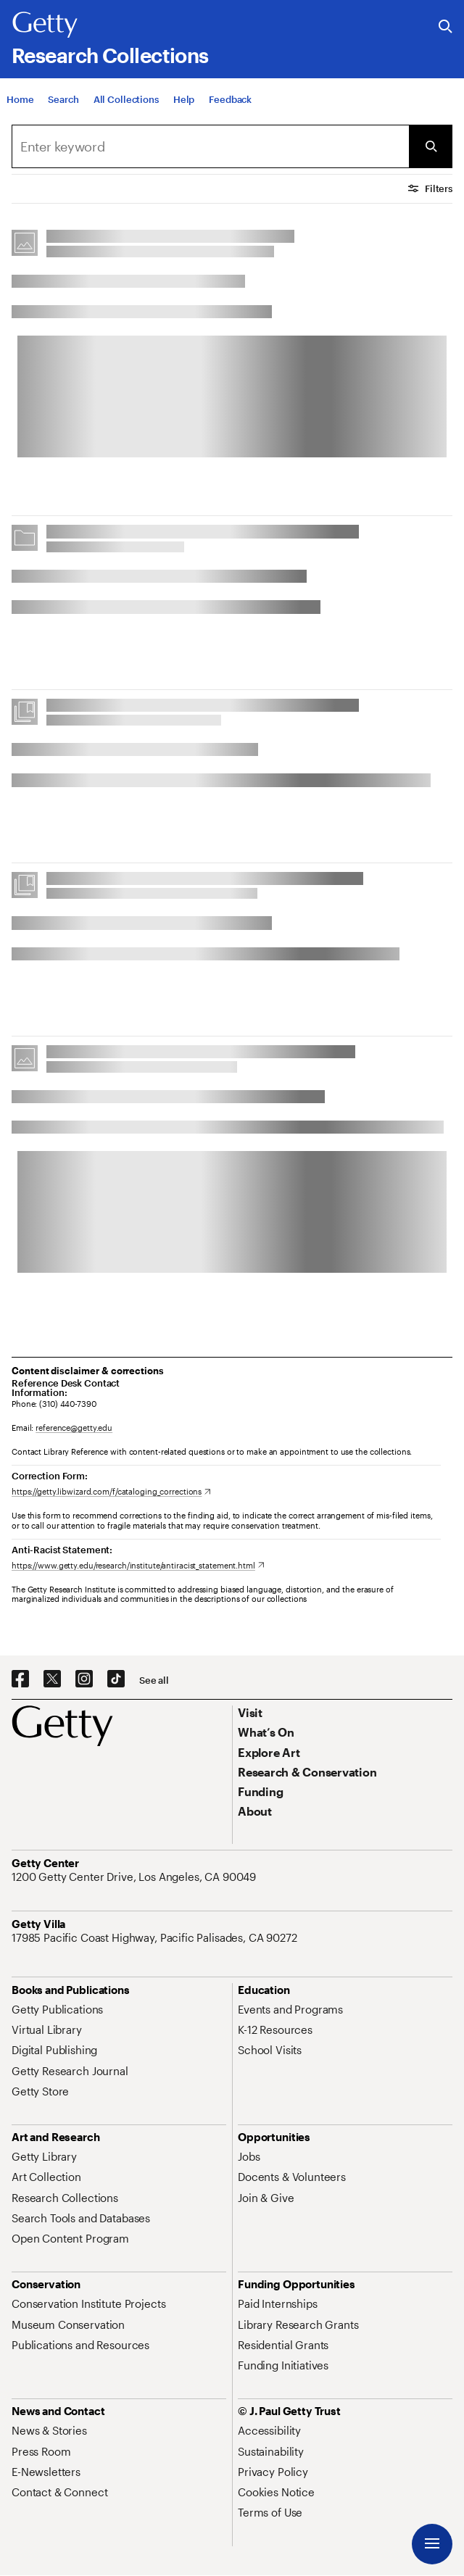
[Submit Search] (430, 146)
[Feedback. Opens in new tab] (230, 103)
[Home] (20, 103)
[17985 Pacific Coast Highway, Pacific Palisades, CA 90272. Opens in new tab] (156, 1937)
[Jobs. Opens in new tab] (249, 2156)
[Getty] (45, 25)
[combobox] (210, 146)
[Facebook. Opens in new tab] (20, 1679)
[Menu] (432, 2544)
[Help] (183, 103)
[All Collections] (126, 103)
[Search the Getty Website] (445, 27)
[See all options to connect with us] (154, 1680)
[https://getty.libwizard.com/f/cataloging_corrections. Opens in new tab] (111, 1491)
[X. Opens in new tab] (52, 1679)
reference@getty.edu (74, 1427)
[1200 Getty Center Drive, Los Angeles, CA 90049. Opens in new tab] (135, 1876)
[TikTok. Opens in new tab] (116, 1679)
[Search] (63, 103)
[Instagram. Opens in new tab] (84, 1679)
